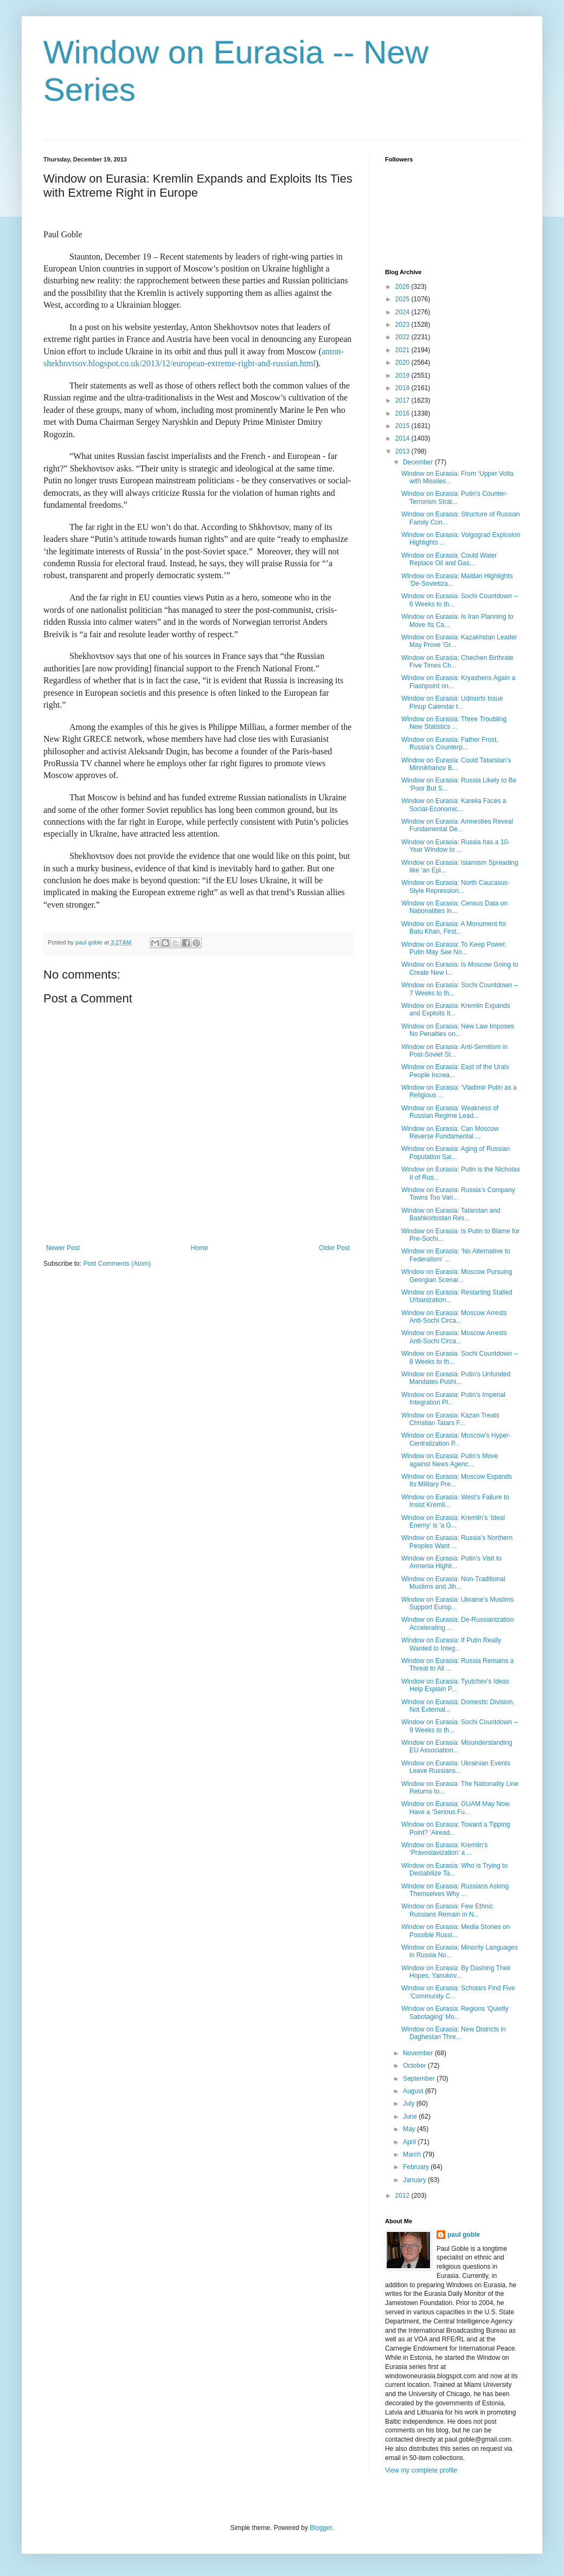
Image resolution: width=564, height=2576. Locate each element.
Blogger (321, 2528)
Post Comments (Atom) (117, 1263)
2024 (403, 312)
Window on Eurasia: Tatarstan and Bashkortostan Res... (451, 1214)
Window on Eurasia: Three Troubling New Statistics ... (454, 722)
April (410, 2142)
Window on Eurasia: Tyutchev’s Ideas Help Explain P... (455, 1685)
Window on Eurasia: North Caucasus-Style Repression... (455, 886)
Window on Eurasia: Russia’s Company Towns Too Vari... (458, 1193)
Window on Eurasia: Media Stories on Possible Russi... (455, 1930)
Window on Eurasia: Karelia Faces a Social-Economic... (453, 804)
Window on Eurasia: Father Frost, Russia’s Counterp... (449, 743)
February (417, 2167)
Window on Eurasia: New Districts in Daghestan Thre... (453, 2033)
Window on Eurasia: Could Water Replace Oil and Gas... (449, 559)
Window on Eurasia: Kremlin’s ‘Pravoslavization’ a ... (444, 1848)
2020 (403, 362)
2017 (403, 400)
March (413, 2154)
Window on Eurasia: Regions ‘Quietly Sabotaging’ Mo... (454, 2012)
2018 (403, 388)
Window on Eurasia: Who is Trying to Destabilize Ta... (454, 1869)
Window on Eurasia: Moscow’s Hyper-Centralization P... (456, 1439)
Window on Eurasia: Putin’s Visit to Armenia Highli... (451, 1562)
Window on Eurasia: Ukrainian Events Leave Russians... (455, 1767)
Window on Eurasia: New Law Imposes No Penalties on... (457, 1030)
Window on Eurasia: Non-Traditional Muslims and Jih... (453, 1582)
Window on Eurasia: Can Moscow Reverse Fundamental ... (449, 1132)
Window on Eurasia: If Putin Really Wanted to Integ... (451, 1644)
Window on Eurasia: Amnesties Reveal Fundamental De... (457, 825)
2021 (403, 350)
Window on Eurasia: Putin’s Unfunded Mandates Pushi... (455, 1378)
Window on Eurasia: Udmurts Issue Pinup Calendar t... (452, 702)
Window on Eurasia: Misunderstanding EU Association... (456, 1746)
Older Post (334, 1248)
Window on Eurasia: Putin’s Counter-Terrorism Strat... (454, 497)
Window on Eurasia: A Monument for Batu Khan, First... (454, 927)
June (411, 2116)
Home (199, 1248)
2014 (403, 438)
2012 (403, 2195)
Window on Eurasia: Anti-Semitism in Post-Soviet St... (454, 1050)
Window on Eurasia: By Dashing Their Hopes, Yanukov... (456, 1971)
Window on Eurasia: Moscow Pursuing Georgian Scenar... (456, 1275)
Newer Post (63, 1248)
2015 (403, 426)
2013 (403, 451)
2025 (403, 299)
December (419, 462)
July (409, 2103)
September (420, 2078)
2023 (403, 324)
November (419, 2053)
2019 (403, 375)
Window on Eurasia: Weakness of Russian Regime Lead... (449, 1111)
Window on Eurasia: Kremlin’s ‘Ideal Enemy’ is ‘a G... (453, 1521)
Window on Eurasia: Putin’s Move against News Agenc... (449, 1459)
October (415, 2065)
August (414, 2091)
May (410, 2129)
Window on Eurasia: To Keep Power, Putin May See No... (454, 948)
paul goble (463, 2234)
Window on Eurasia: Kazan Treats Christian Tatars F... (450, 1419)
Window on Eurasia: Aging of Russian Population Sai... (455, 1152)
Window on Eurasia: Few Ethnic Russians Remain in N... (447, 1910)
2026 (403, 286)
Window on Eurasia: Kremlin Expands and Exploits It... (455, 1009)
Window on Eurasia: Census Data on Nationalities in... (454, 907)
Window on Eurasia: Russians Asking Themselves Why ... (455, 1890)
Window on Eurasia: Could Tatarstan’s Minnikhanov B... (456, 764)
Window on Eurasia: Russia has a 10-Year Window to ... (455, 845)
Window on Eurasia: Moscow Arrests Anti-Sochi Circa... (454, 1316)
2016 (403, 413)
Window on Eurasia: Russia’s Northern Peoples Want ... (456, 1541)
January (415, 2180)
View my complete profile (421, 2470)
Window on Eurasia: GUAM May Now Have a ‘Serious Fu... (455, 1807)
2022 (403, 337)
